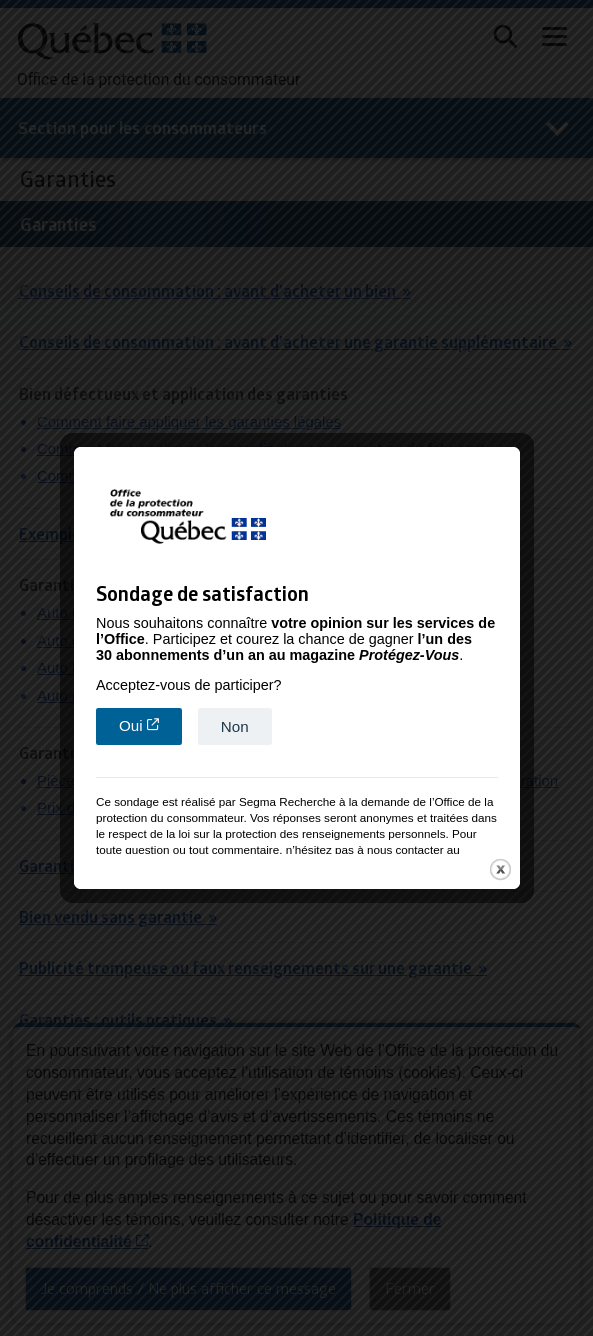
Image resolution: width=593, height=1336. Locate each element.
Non (235, 724)
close (500, 868)
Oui (150, 723)
